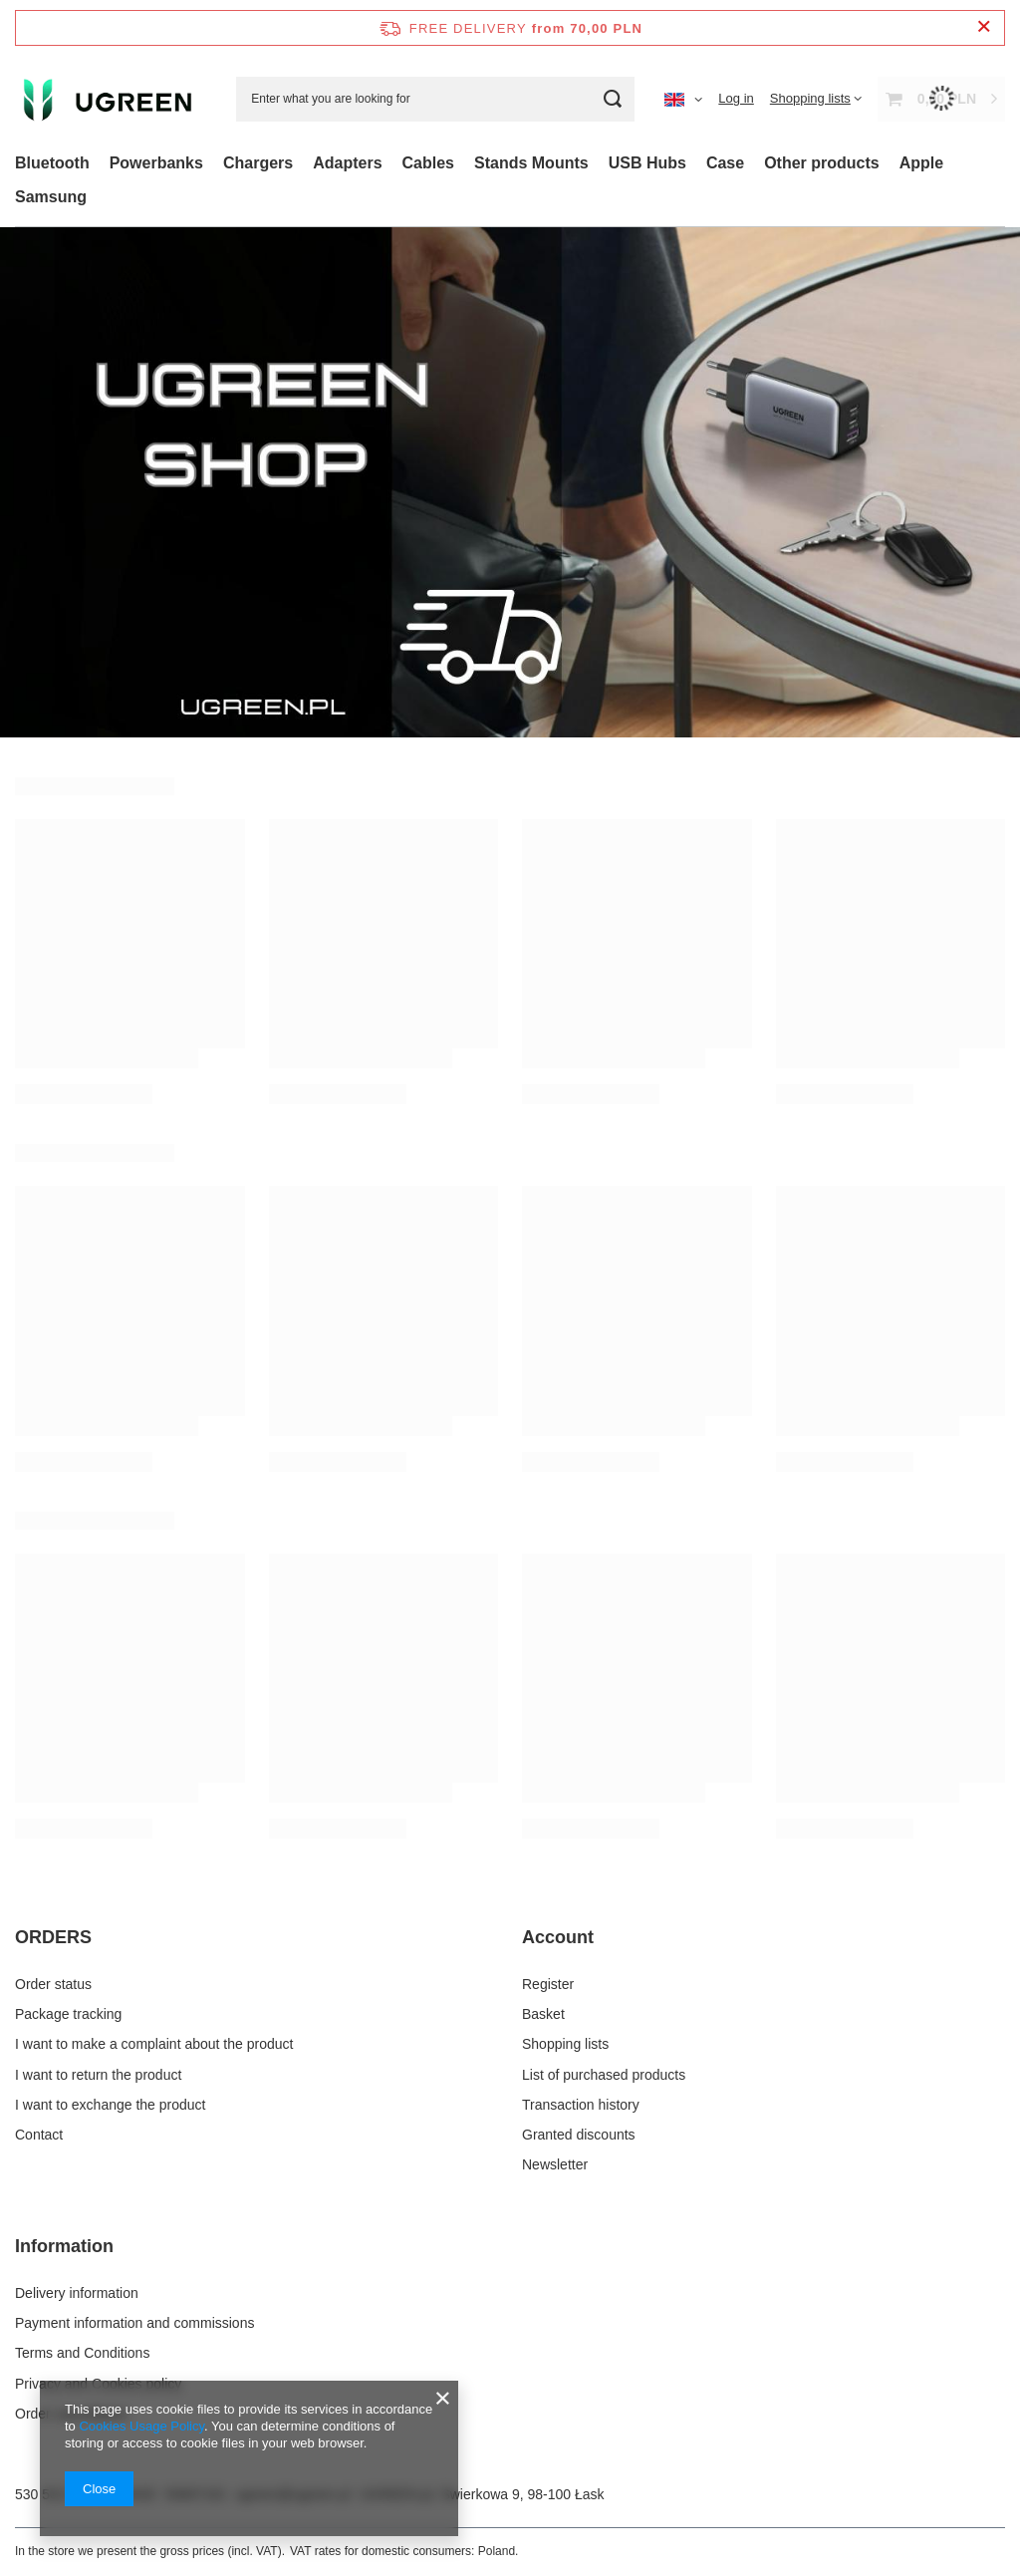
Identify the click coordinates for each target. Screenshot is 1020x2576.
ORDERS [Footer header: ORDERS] (53, 1937)
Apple (921, 162)
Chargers (258, 162)
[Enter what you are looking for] (435, 99)
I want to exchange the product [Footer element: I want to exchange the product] (110, 2105)
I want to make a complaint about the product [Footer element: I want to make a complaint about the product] (154, 2044)
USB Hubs (647, 162)
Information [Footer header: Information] (64, 2246)
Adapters (347, 162)
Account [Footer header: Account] (558, 1937)
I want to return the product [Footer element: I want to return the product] (98, 2075)
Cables (428, 162)
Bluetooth (52, 162)
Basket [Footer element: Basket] (543, 2014)
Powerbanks (156, 162)
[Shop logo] (110, 99)
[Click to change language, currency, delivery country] (683, 99)
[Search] (612, 99)
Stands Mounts (531, 162)
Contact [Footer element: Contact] (39, 2135)
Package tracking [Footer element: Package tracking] (68, 2014)
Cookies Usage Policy (141, 2426)
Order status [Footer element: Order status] (53, 1984)
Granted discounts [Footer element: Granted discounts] (579, 2135)
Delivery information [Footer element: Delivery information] (76, 2293)
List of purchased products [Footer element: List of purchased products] (603, 2075)
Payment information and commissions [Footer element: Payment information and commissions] (134, 2323)
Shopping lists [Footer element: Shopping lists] (565, 2044)
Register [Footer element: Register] (548, 1984)
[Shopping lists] (816, 98)
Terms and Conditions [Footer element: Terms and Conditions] (82, 2353)
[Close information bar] (983, 27)
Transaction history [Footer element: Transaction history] (580, 2105)
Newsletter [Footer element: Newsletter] (555, 2164)
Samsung (51, 196)
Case (725, 162)
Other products (822, 162)
